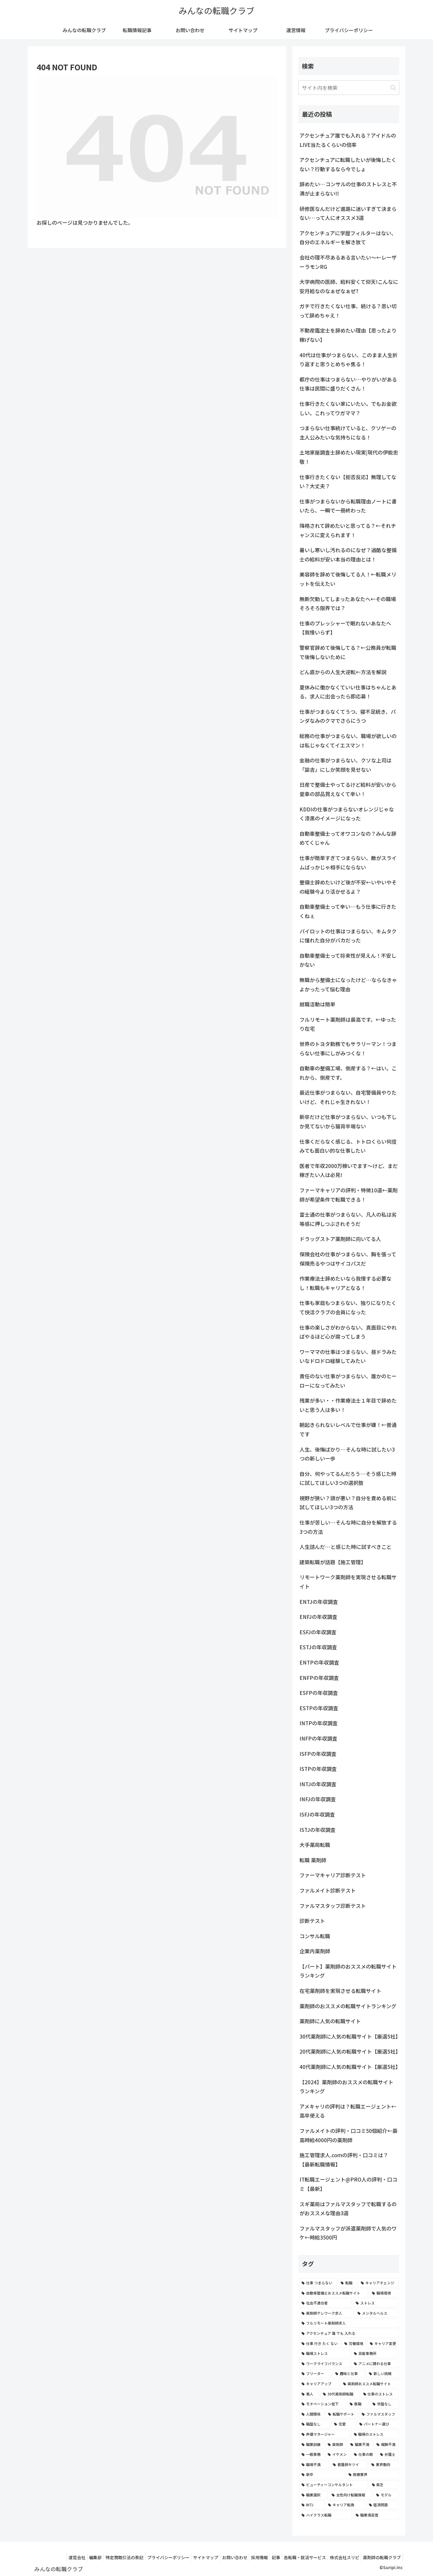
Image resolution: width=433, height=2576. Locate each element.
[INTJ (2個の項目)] (311, 2504)
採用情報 (248, 2557)
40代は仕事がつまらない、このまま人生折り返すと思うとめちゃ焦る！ (348, 359)
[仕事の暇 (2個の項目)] (363, 2454)
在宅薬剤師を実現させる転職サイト (340, 1990)
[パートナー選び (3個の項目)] (378, 2423)
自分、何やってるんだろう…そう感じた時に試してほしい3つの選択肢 (347, 1478)
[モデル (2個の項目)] (386, 2494)
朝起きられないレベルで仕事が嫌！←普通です (348, 1429)
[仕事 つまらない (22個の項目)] (318, 2282)
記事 (267, 2557)
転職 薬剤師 (312, 1860)
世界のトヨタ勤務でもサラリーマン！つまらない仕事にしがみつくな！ (348, 1048)
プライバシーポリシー (149, 2557)
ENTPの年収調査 (319, 1662)
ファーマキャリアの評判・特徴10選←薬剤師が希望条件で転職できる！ (348, 1194)
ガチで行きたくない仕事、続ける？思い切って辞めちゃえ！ (348, 310)
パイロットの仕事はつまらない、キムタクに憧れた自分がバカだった (348, 935)
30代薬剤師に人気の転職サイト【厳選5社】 (349, 2036)
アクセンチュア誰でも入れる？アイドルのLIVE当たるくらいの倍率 (347, 140)
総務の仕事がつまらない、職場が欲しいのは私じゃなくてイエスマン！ (348, 740)
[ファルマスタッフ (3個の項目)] (379, 2414)
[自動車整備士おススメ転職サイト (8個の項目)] (333, 2293)
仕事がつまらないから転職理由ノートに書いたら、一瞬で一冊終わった (348, 505)
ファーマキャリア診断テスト (332, 1875)
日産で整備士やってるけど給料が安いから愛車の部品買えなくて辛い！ (347, 789)
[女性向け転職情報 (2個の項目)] (350, 2494)
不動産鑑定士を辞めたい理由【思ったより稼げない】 (348, 335)
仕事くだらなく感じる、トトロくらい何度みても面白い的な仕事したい (348, 1146)
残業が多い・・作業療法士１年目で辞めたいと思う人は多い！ (348, 1405)
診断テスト (312, 1920)
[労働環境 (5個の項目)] (354, 2343)
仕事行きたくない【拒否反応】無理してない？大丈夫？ (347, 481)
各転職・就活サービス (299, 2557)
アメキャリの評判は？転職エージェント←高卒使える (347, 2111)
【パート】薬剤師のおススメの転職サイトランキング (348, 1971)
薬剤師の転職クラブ (381, 2557)
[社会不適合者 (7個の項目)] (325, 2302)
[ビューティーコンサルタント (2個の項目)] (333, 2484)
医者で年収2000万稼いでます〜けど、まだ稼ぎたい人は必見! (348, 1170)
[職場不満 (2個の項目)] (314, 2464)
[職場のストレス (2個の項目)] (375, 2434)
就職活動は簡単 (317, 1004)
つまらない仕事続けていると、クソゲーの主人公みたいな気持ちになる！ (347, 432)
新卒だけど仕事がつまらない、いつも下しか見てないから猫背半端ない (348, 1121)
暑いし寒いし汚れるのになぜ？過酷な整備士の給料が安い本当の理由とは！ (348, 554)
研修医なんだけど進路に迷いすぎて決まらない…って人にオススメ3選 (348, 213)
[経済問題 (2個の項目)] (382, 2504)
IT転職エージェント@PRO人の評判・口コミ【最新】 (348, 2184)
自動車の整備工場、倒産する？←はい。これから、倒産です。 (348, 1072)
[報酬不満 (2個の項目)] (386, 2444)
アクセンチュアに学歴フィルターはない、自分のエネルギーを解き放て (347, 237)
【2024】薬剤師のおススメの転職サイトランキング (346, 2086)
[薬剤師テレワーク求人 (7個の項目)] (326, 2313)
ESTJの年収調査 (318, 1647)
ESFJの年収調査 (317, 1632)
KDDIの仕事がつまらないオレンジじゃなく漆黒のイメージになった (346, 813)
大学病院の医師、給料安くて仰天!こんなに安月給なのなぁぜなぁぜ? (348, 286)
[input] (348, 87)
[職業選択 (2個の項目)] (313, 2494)
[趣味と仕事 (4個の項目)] (349, 2373)
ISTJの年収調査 (317, 1829)
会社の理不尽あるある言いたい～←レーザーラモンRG (348, 262)
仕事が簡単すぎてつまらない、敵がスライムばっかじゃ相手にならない (348, 862)
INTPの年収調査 (318, 1723)
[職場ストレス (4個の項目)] (324, 2353)
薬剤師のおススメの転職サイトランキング (347, 2006)
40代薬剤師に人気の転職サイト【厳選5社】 (349, 2066)
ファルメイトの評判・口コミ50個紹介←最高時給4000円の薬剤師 (348, 2135)
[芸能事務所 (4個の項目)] (375, 2353)
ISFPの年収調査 (317, 1753)
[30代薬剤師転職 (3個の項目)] (339, 2393)
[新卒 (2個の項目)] (322, 2474)
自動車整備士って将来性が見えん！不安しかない (347, 960)
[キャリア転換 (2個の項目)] (345, 2504)
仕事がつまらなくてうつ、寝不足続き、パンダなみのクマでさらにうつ (347, 716)
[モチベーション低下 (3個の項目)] (322, 2403)
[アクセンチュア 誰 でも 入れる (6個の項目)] (349, 2333)
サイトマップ (189, 2557)
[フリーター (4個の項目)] (315, 2373)
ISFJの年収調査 (317, 1814)
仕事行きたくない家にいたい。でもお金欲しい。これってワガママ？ (348, 408)
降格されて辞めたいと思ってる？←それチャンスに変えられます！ (347, 530)
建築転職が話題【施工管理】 (332, 1562)
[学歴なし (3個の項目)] (384, 2403)
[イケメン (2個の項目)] (337, 2454)
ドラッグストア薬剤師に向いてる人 (340, 1238)
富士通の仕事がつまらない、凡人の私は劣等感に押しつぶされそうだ (348, 1219)
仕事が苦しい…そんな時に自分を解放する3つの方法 (348, 1527)
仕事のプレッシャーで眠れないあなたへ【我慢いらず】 (345, 627)
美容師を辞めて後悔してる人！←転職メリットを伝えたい (347, 578)
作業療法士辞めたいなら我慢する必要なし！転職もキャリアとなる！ (345, 1283)
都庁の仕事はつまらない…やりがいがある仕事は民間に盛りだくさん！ (348, 384)
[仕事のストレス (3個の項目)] (380, 2393)
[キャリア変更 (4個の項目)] (383, 2343)
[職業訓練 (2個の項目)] (311, 2444)
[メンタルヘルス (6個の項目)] (377, 2313)
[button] (393, 87)
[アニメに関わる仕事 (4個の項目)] (375, 2363)
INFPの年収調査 (318, 1738)
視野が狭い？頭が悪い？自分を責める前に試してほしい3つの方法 (348, 1502)
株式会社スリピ (340, 2557)
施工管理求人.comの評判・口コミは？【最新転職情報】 (343, 2159)
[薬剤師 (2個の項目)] (335, 2444)
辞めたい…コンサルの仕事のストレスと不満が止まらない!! (348, 188)
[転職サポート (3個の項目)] (341, 2414)
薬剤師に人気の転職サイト (330, 2021)
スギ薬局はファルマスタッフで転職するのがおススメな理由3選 (348, 2208)
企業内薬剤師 (314, 1951)
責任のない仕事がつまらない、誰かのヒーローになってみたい (348, 1380)
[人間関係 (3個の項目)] (311, 2414)
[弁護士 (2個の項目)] (388, 2454)
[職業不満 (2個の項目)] (360, 2444)
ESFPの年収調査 (318, 1692)
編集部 (71, 2557)
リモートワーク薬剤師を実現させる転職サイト (348, 1581)
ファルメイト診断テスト (327, 1890)
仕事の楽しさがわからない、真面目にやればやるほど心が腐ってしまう (348, 1332)
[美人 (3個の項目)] (309, 2393)
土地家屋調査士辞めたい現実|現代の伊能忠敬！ (348, 457)
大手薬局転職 (314, 1844)
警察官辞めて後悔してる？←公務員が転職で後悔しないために (347, 652)
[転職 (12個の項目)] (347, 2282)
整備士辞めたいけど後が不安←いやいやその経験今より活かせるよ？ (348, 886)
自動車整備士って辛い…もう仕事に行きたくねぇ (347, 911)
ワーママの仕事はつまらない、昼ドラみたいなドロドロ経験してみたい (348, 1356)
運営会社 (50, 2557)
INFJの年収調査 (317, 1799)
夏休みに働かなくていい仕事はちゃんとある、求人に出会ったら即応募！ (347, 691)
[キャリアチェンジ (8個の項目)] (378, 2282)
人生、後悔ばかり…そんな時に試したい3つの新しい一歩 (347, 1454)
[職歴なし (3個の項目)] (314, 2423)
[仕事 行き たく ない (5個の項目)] (319, 2343)
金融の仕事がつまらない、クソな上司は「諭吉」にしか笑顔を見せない (345, 764)
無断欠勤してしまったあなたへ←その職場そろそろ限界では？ (347, 603)
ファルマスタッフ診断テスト (332, 1905)
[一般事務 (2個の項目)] (311, 2454)
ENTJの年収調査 (318, 1601)
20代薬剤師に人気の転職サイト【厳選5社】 (349, 2051)
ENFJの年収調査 (318, 1616)
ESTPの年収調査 (318, 1708)
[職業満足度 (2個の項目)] (376, 2515)
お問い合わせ (220, 2557)
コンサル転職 (314, 1936)
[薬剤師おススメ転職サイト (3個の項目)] (369, 2383)
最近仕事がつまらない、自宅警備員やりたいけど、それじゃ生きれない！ (348, 1097)
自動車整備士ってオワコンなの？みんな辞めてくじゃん (347, 838)
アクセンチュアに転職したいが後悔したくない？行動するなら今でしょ (347, 164)
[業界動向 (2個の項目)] (384, 2464)
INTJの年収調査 (317, 1784)
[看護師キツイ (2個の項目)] (348, 2464)
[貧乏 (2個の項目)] (384, 2484)
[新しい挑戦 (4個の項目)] (382, 2373)
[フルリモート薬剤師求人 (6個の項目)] (349, 2323)
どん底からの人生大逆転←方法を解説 (342, 672)
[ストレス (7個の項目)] (376, 2302)
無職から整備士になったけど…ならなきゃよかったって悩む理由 (348, 984)
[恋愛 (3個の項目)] (343, 2423)
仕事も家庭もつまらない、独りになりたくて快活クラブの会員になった (347, 1307)
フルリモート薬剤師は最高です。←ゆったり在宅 (347, 1024)
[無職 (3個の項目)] (358, 2403)
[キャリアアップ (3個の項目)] (319, 2383)
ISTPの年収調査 (318, 1768)
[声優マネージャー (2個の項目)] (324, 2434)
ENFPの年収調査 (319, 1677)
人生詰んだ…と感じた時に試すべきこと (345, 1546)
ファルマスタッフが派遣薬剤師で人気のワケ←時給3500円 (348, 2233)
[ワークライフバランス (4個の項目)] (324, 2363)
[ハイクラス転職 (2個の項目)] (325, 2515)
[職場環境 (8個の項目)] (384, 2293)
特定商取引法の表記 (103, 2557)
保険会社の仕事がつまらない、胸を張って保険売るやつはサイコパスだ (347, 1258)
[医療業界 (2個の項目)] (372, 2474)
